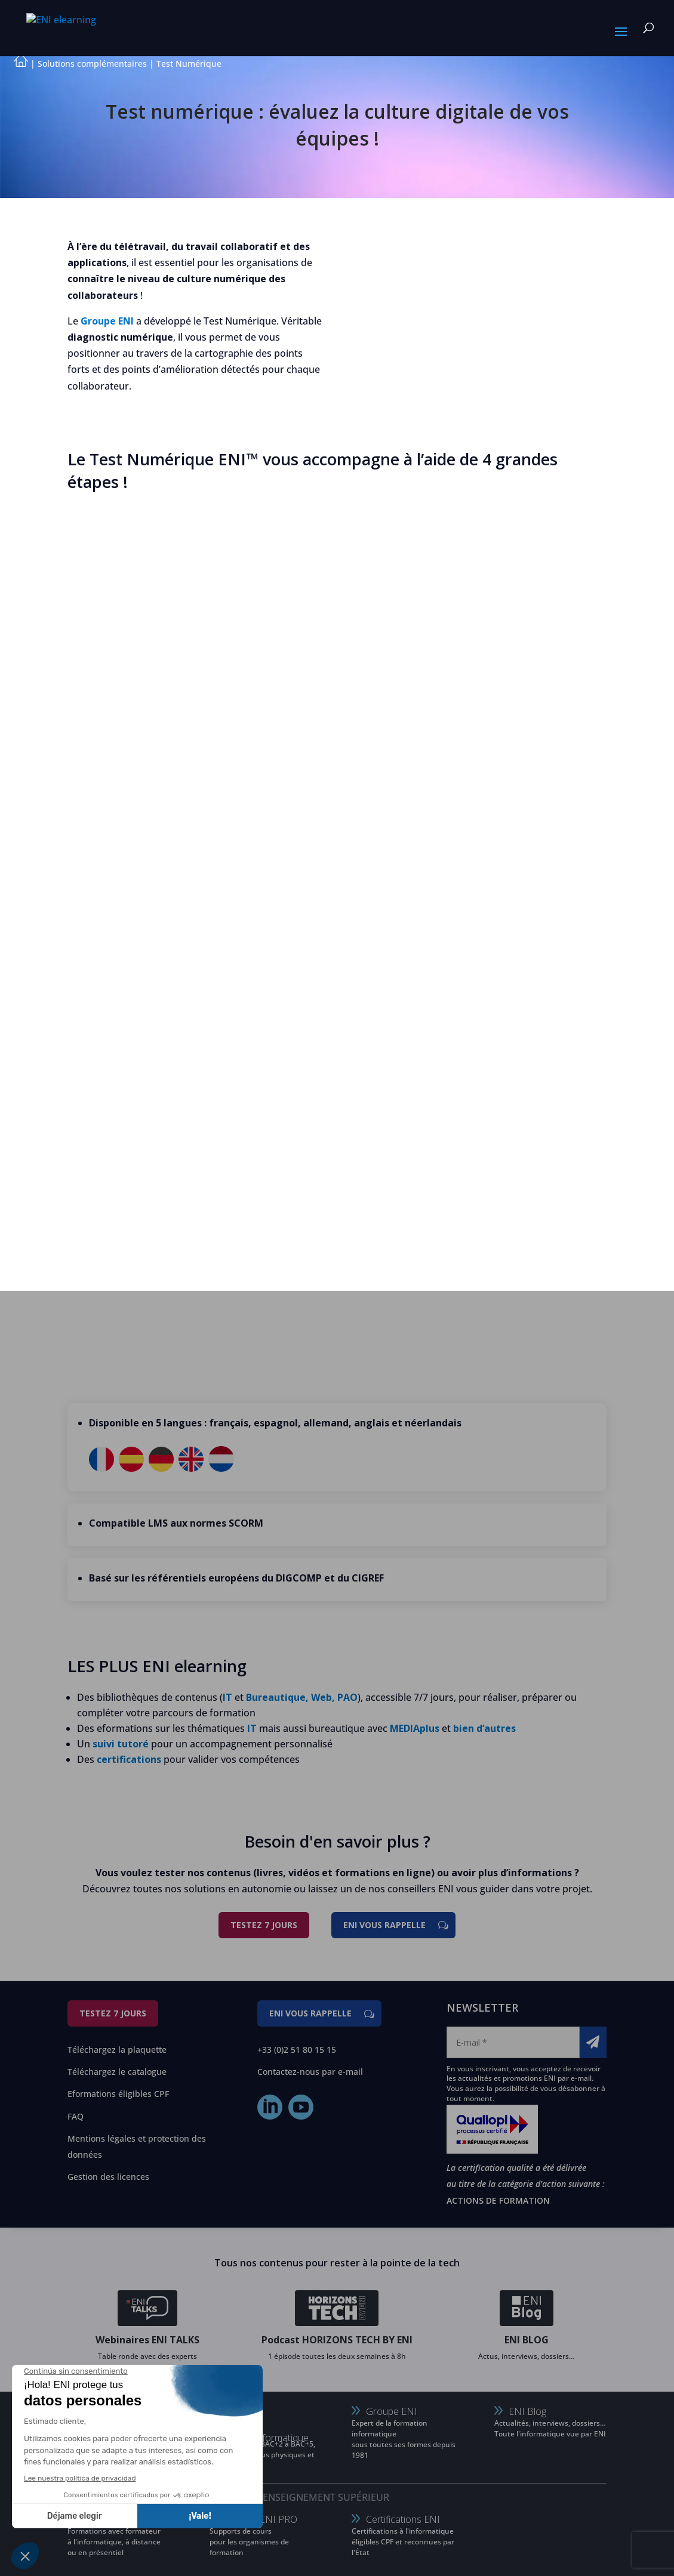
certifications (129, 1759)
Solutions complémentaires (92, 63)
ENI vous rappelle (384, 1925)
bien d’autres (484, 1728)
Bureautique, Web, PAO (302, 1697)
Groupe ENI (107, 321)
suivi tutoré (121, 1743)
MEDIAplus (414, 1728)
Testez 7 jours (263, 1925)
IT (227, 1697)
